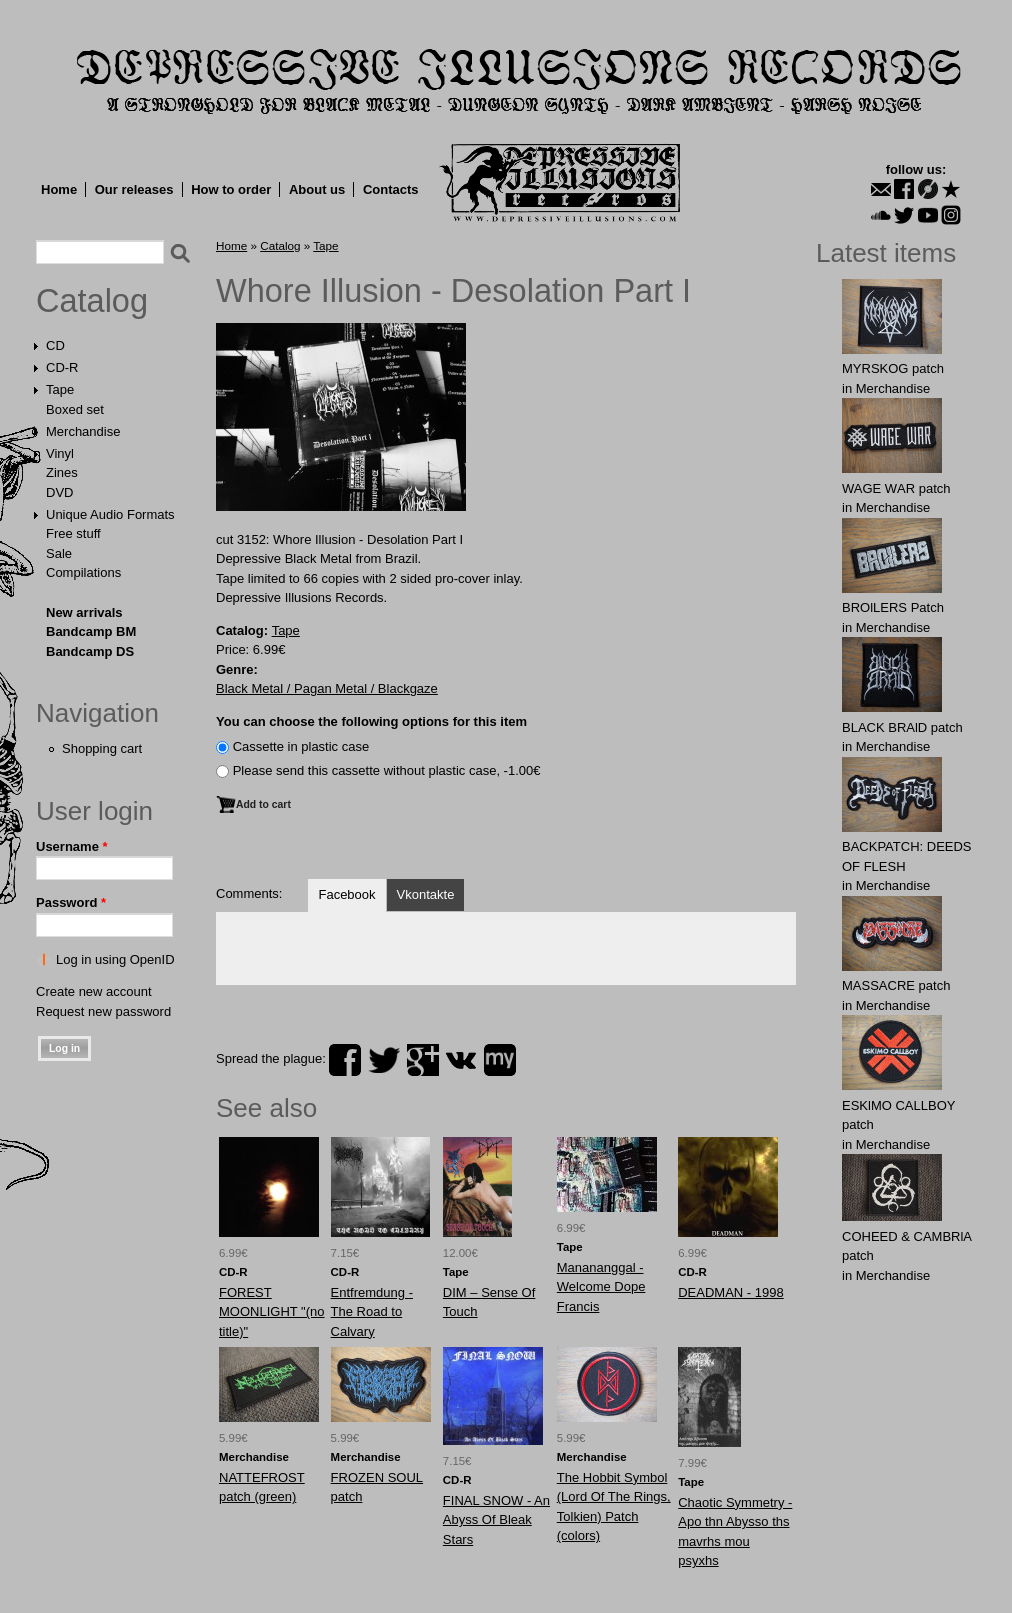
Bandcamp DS (90, 651)
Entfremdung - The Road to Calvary (372, 1312)
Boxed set (75, 409)
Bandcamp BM (91, 631)
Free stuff (73, 533)
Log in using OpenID (115, 959)
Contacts (391, 189)
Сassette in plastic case (301, 746)
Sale (59, 553)
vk (461, 1060)
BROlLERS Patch (893, 607)
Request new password (103, 1011)
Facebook (346, 894)
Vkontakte (426, 894)
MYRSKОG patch (893, 368)
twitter (384, 1060)
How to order (231, 189)
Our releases (134, 189)
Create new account (94, 991)
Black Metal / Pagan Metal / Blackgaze (327, 688)
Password (71, 902)
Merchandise (83, 431)
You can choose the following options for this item (371, 721)
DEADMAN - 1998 (730, 1292)
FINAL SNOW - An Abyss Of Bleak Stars (496, 1520)
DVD (59, 492)
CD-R (62, 367)
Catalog (92, 301)
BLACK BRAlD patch (902, 727)
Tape (60, 389)
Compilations (83, 572)
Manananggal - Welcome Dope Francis (601, 1287)
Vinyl (60, 453)
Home (59, 189)
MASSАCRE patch (896, 985)
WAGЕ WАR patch (896, 488)
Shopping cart (102, 748)
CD (55, 345)
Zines (62, 472)
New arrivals (84, 612)
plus (423, 1060)
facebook (345, 1060)
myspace (500, 1060)
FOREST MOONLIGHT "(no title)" (272, 1312)
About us (317, 189)
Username (72, 846)
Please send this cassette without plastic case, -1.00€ (387, 770)
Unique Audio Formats (110, 514)
